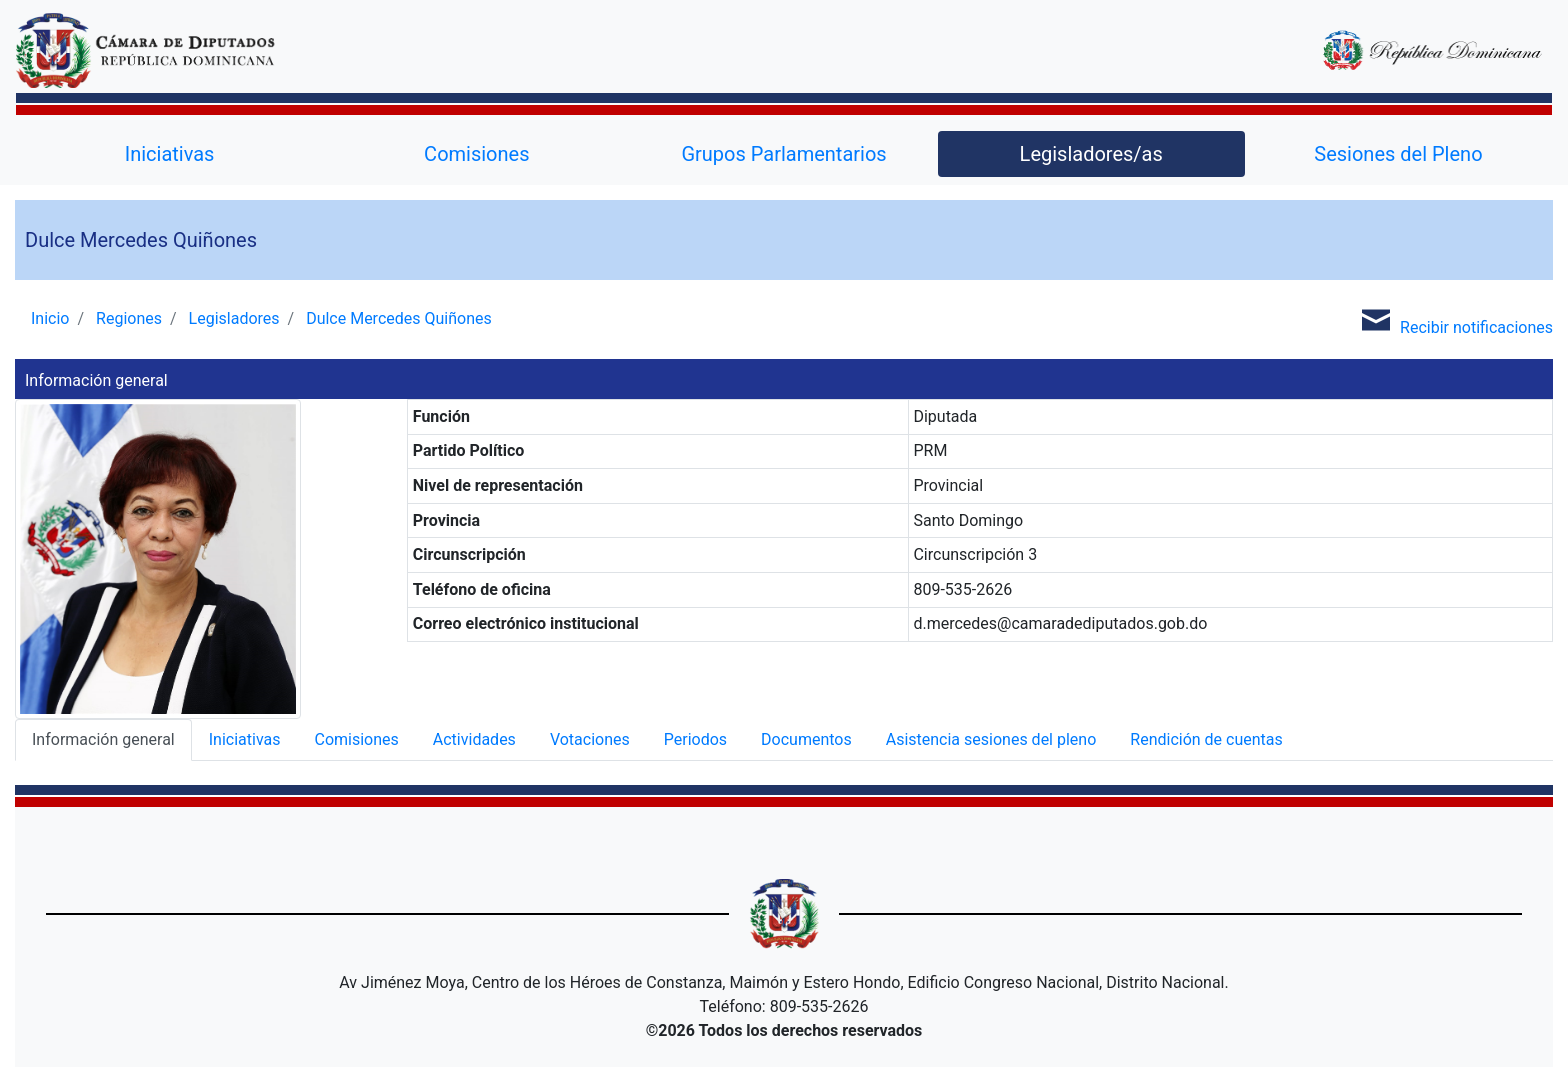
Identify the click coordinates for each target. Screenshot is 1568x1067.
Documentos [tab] (806, 739)
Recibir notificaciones (1452, 319)
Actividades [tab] (474, 739)
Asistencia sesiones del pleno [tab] (991, 739)
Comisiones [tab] (356, 739)
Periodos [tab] (695, 739)
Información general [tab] (103, 739)
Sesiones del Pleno (1398, 154)
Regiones (129, 318)
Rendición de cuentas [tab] (1206, 739)
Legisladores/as (1091, 154)
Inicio (50, 318)
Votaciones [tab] (590, 739)
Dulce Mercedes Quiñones (399, 318)
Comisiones (476, 154)
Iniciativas (170, 154)
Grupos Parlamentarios (783, 154)
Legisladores (234, 318)
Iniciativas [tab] (245, 739)
